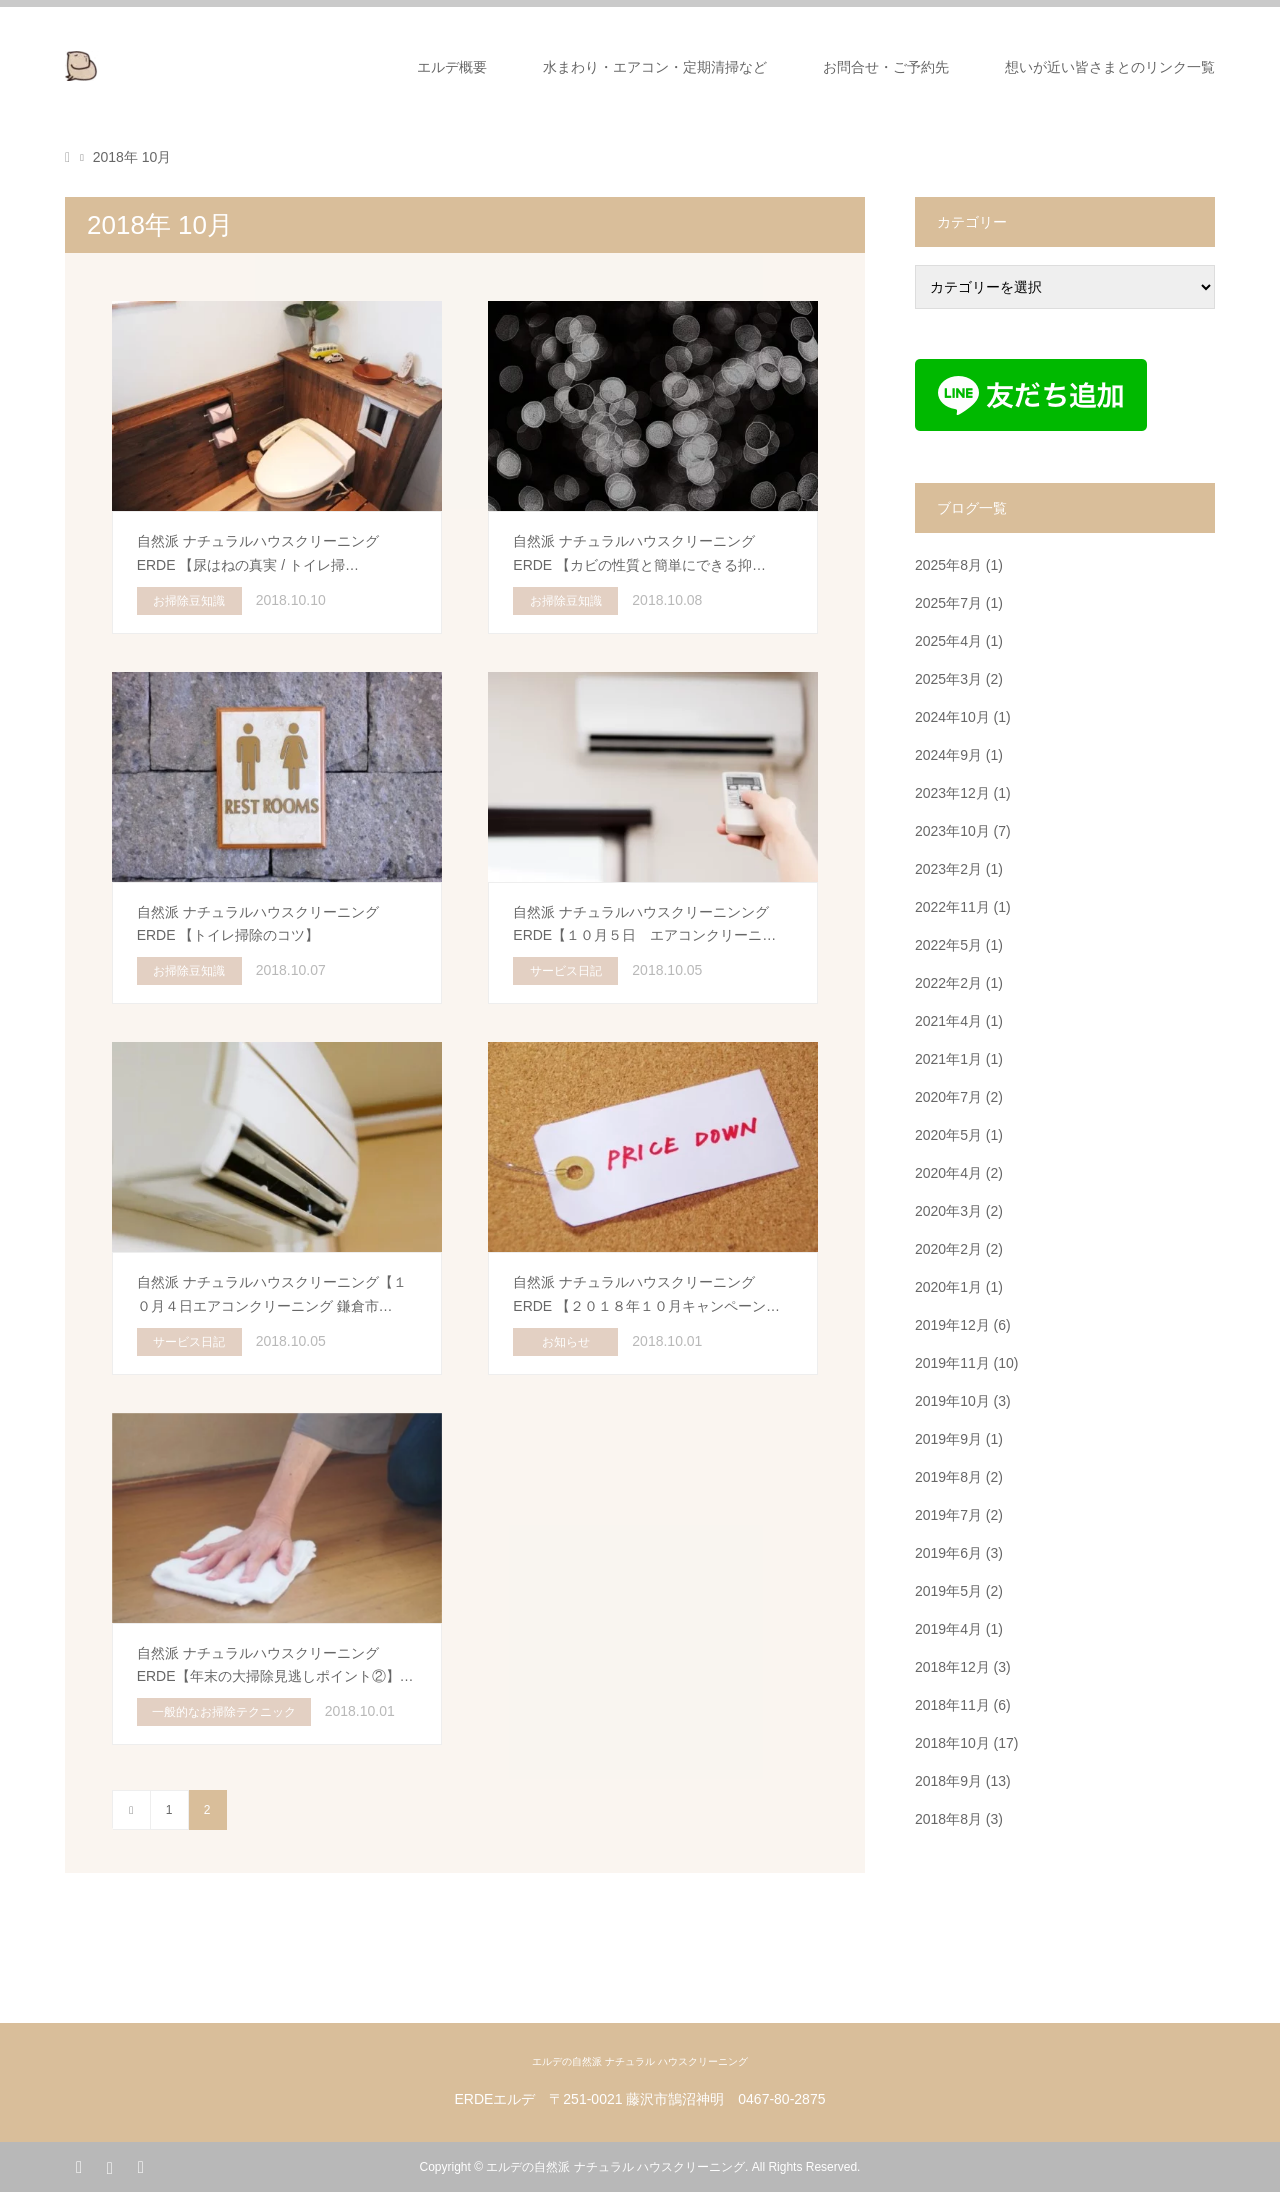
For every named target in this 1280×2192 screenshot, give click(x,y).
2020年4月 (948, 1173)
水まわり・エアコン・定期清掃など (655, 67)
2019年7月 (948, 1515)
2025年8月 (948, 565)
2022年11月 (952, 907)
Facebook (79, 2166)
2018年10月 (952, 1743)
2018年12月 (952, 1667)
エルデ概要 (452, 67)
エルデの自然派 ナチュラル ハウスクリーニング (640, 2061)
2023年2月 (948, 869)
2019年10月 (952, 1401)
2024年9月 (948, 755)
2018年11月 (952, 1705)
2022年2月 (948, 983)
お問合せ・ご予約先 (886, 67)
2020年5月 (948, 1135)
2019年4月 (948, 1629)
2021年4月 (948, 1021)
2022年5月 (948, 945)
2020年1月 (948, 1287)
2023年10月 (952, 831)
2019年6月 (948, 1553)
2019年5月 (948, 1591)
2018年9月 (948, 1781)
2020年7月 (948, 1097)
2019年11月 (952, 1363)
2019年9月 (948, 1439)
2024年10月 (952, 717)
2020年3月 (948, 1211)
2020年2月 (948, 1249)
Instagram (109, 2166)
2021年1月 (948, 1059)
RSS (140, 2166)
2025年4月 (948, 641)
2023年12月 (952, 793)
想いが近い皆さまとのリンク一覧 (1110, 67)
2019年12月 (952, 1325)
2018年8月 (948, 1819)
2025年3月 (948, 679)
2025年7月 (948, 603)
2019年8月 (948, 1477)
